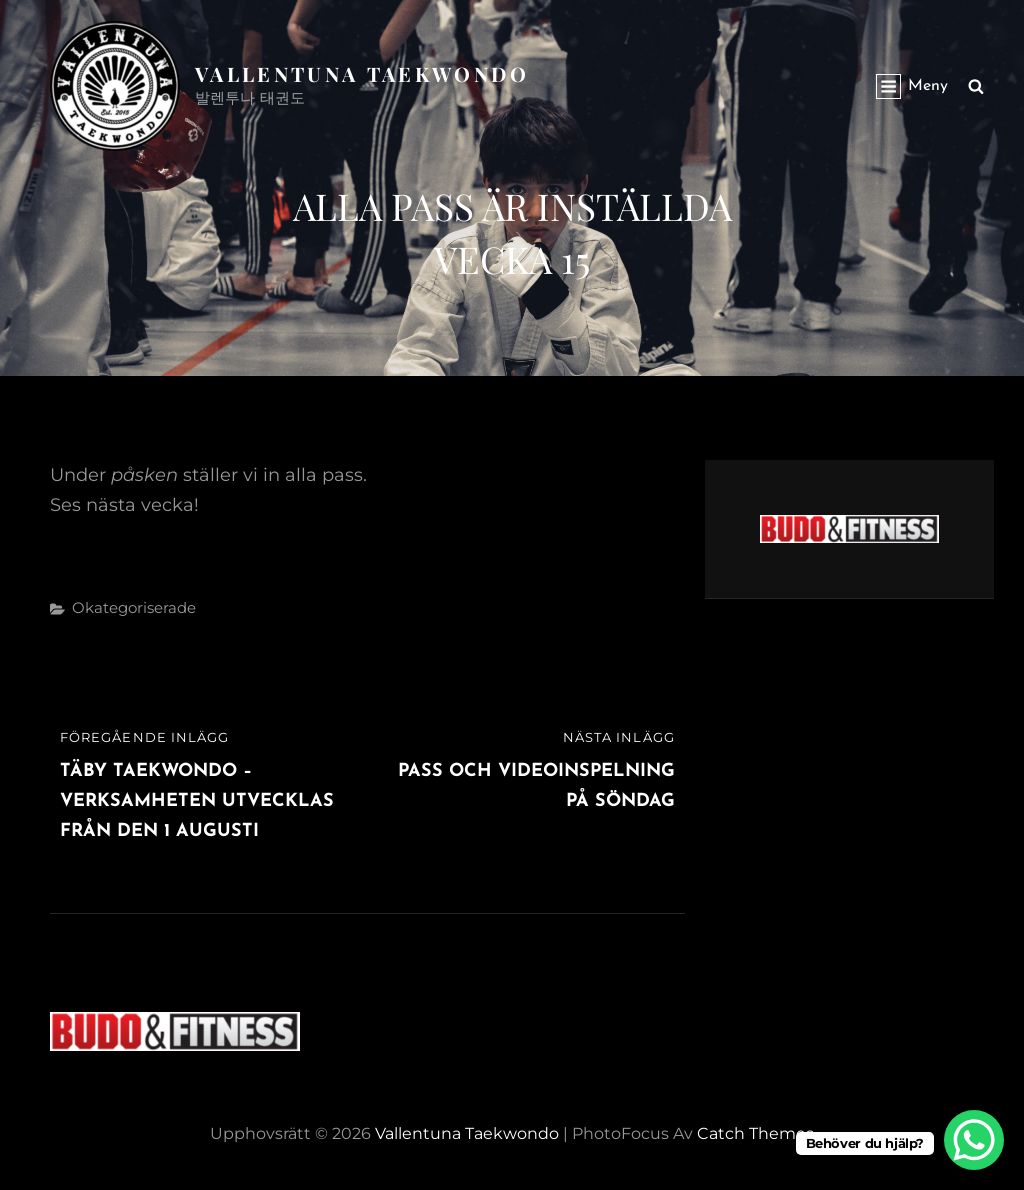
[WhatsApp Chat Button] (974, 1140)
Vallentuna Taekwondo (362, 73)
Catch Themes (755, 1133)
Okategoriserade (134, 607)
